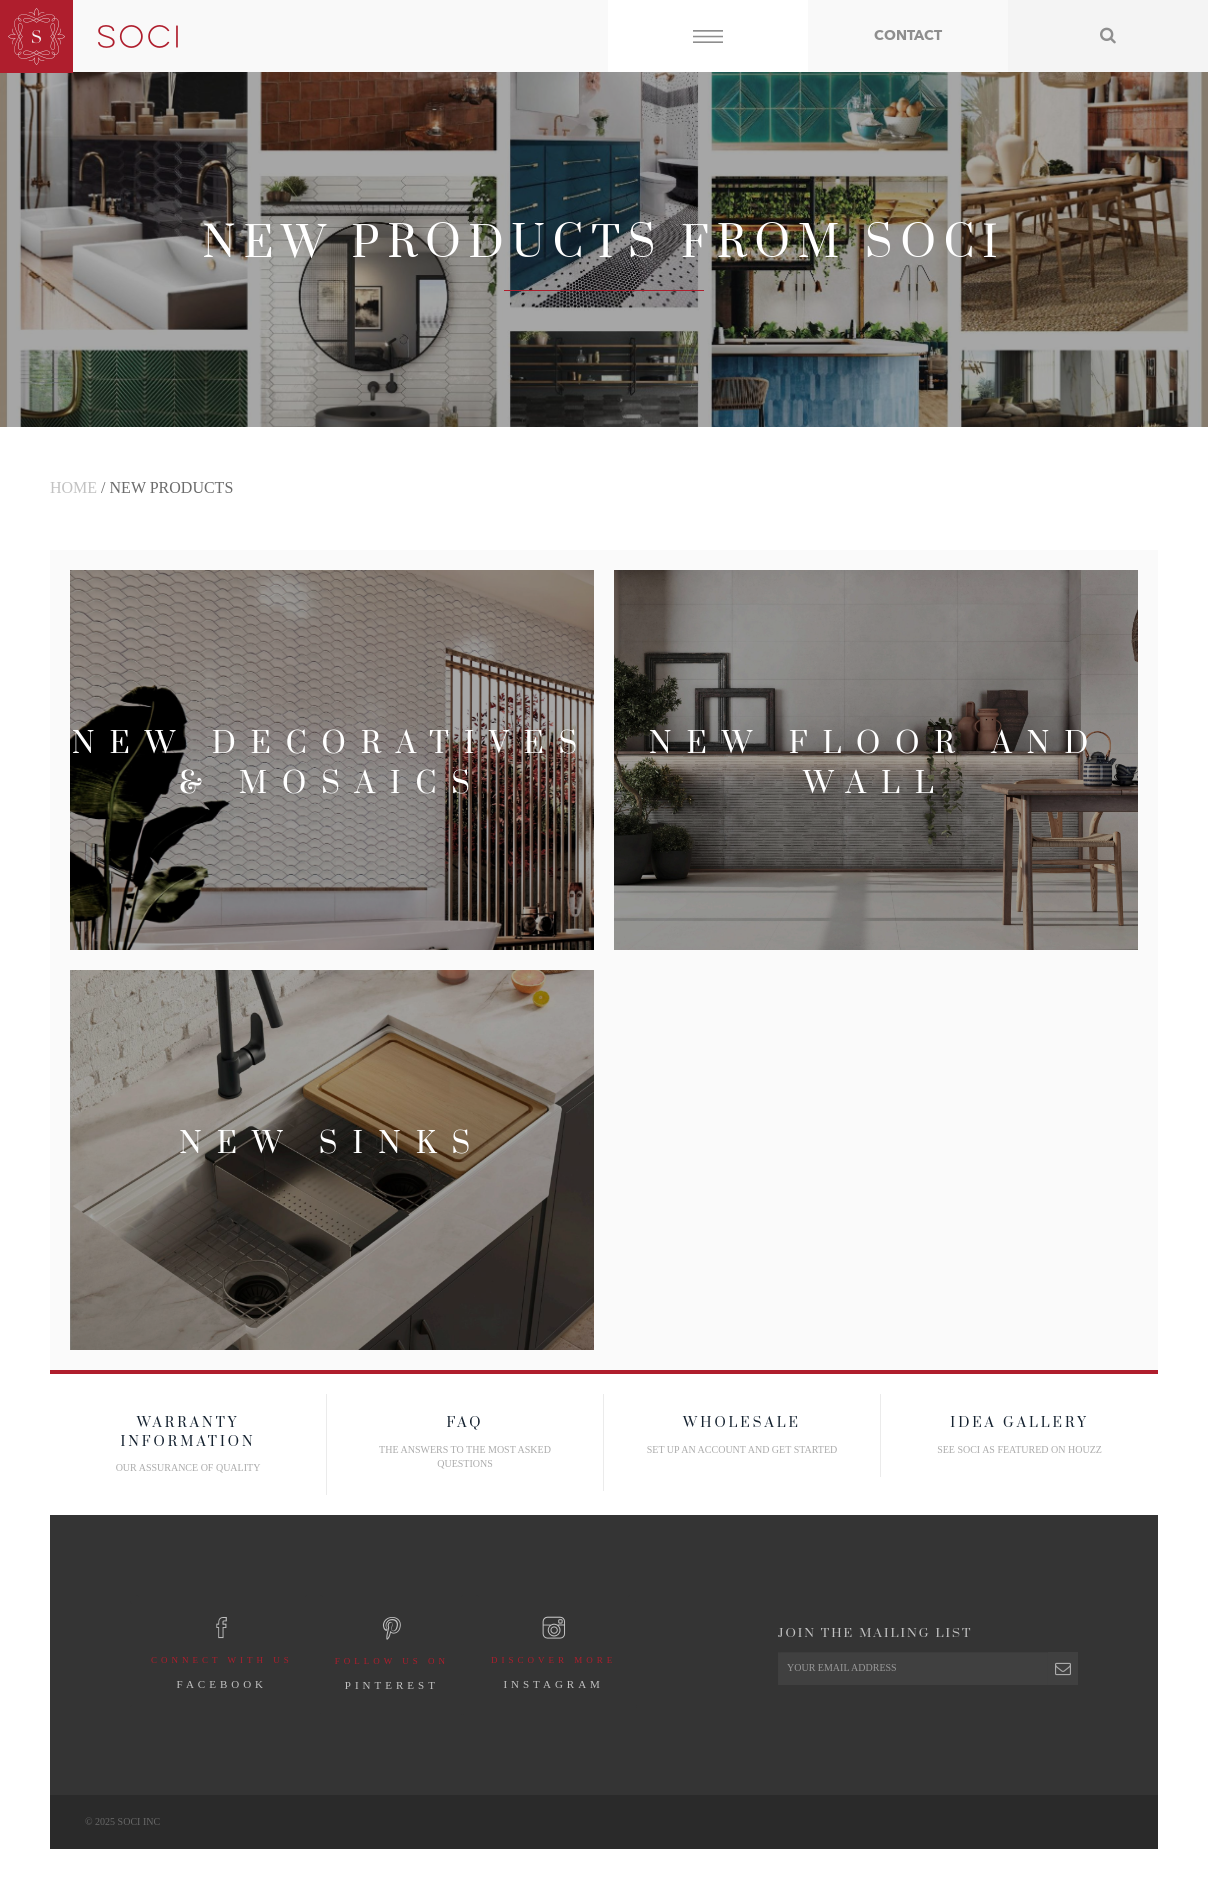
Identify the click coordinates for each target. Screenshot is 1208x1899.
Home (73, 487)
